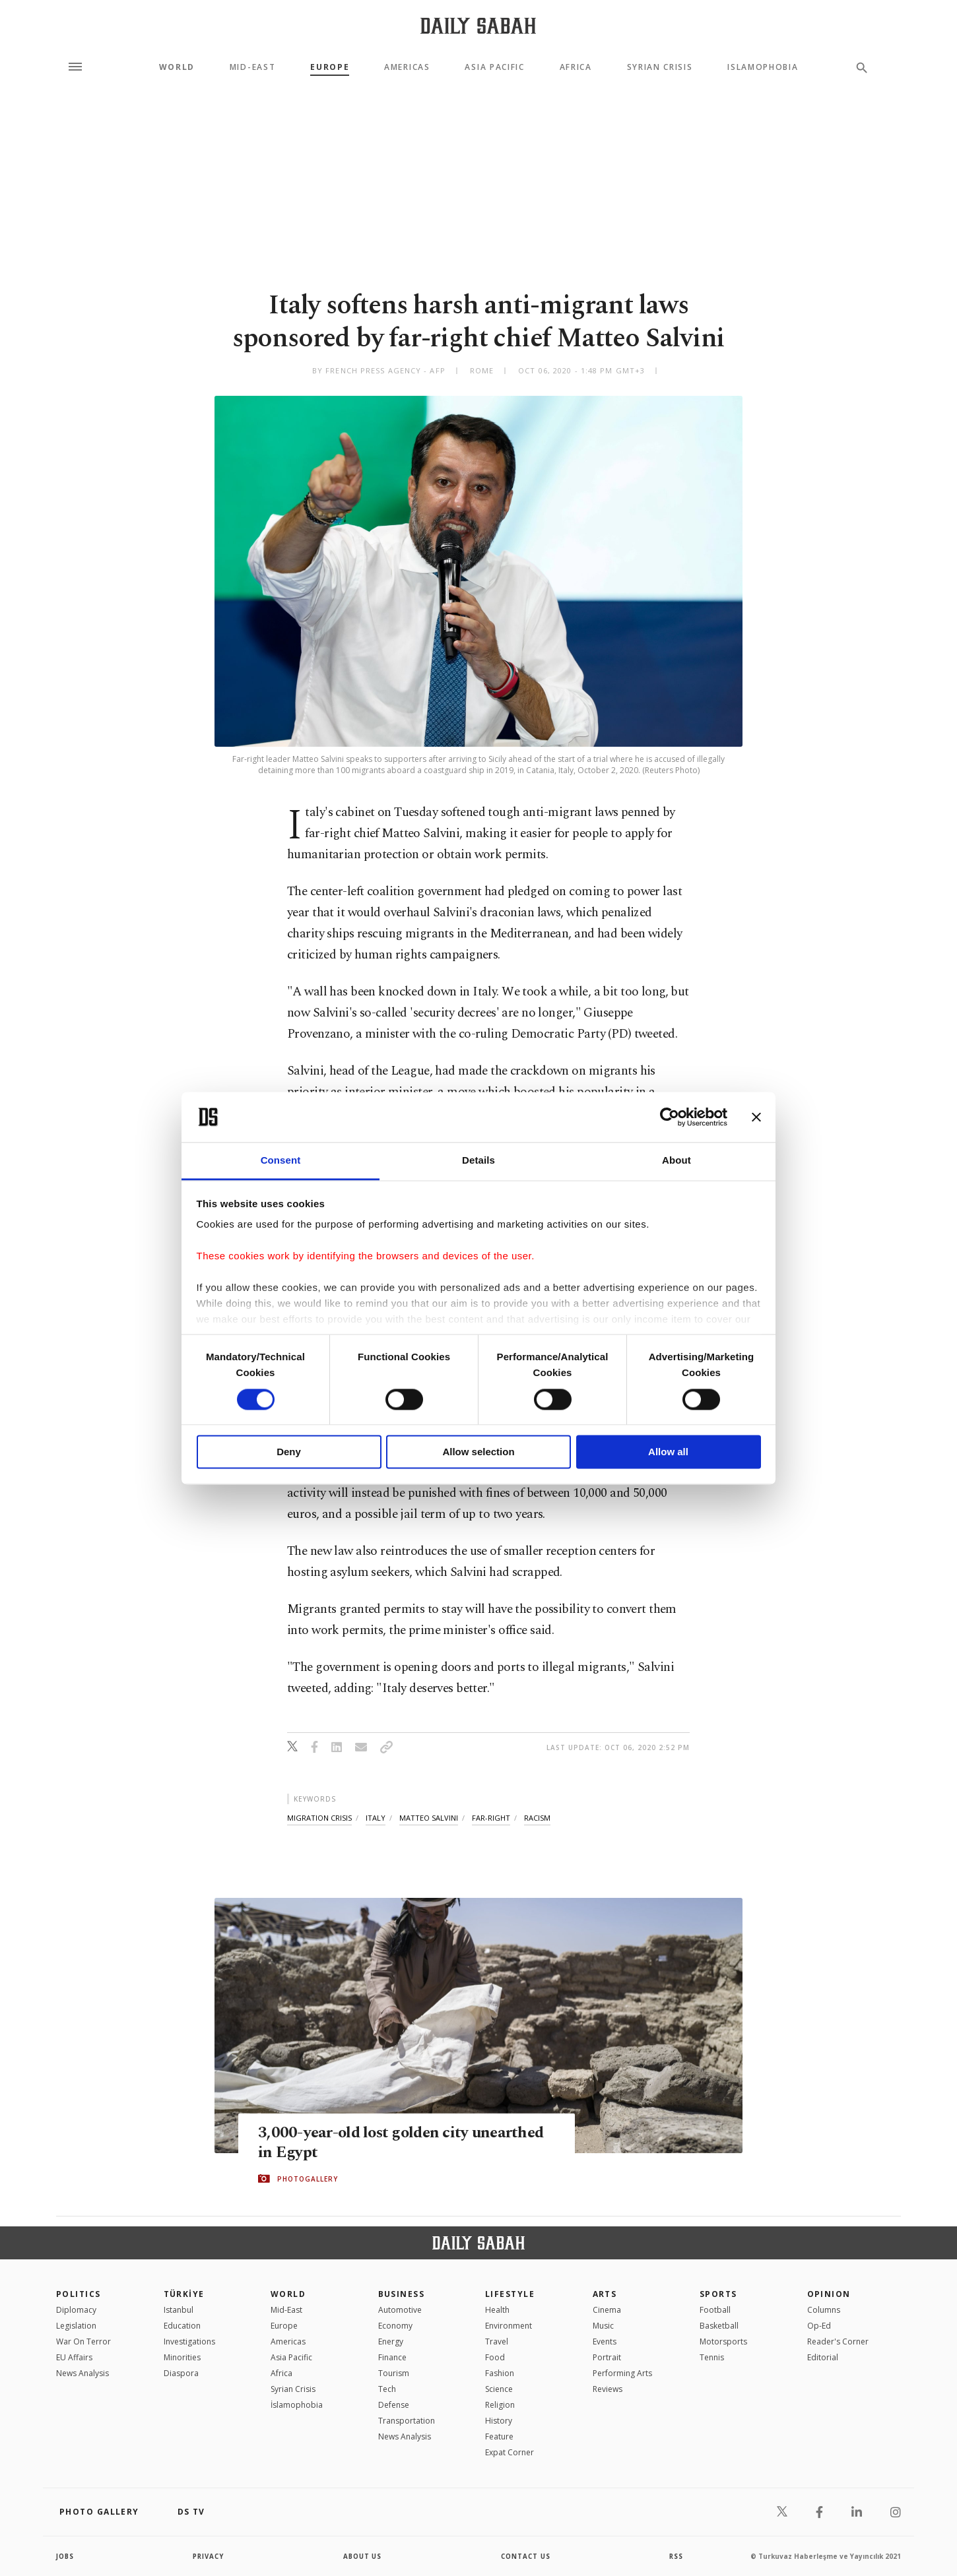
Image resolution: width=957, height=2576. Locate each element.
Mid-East (252, 67)
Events (604, 2341)
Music (603, 2325)
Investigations (189, 2341)
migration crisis (319, 1818)
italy (375, 1818)
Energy (390, 2341)
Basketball (719, 2325)
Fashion (499, 2373)
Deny (289, 1452)
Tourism (393, 2373)
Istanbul (178, 2309)
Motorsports (723, 2341)
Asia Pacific (494, 67)
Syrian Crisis (660, 67)
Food (495, 2357)
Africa (576, 67)
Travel (496, 2341)
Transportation (406, 2420)
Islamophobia (762, 67)
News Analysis (82, 2373)
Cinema (607, 2309)
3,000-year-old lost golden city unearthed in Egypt (404, 2142)
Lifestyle (510, 2294)
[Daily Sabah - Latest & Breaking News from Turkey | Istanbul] (478, 25)
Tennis (712, 2357)
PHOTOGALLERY (307, 2178)
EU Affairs (74, 2357)
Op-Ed (819, 2325)
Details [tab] (478, 1160)
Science (499, 2389)
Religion (500, 2404)
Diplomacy (76, 2309)
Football (715, 2309)
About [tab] (676, 1160)
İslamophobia (297, 2404)
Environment (508, 2325)
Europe (329, 67)
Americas (407, 67)
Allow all (668, 1452)
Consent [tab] (281, 1160)
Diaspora (181, 2373)
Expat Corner (509, 2452)
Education (182, 2325)
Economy (395, 2325)
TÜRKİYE (184, 2294)
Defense (393, 2404)
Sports (718, 2294)
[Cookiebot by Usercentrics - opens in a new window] (669, 1117)
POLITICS (78, 2294)
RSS (676, 2556)
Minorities (182, 2357)
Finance (392, 2357)
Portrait (607, 2357)
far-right (491, 1818)
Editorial (822, 2357)
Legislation (76, 2325)
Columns (823, 2309)
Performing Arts (622, 2373)
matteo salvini (428, 1818)
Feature (499, 2436)
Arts (605, 2294)
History (498, 2420)
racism (537, 1818)
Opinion (829, 2294)
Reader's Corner (838, 2341)
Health (497, 2309)
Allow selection (478, 1452)
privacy (209, 2556)
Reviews (607, 2389)
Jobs (65, 2556)
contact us (526, 2556)
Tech (387, 2389)
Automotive (400, 2309)
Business (401, 2294)
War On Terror (83, 2341)
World (177, 67)
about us (362, 2556)
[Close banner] (756, 1116)
